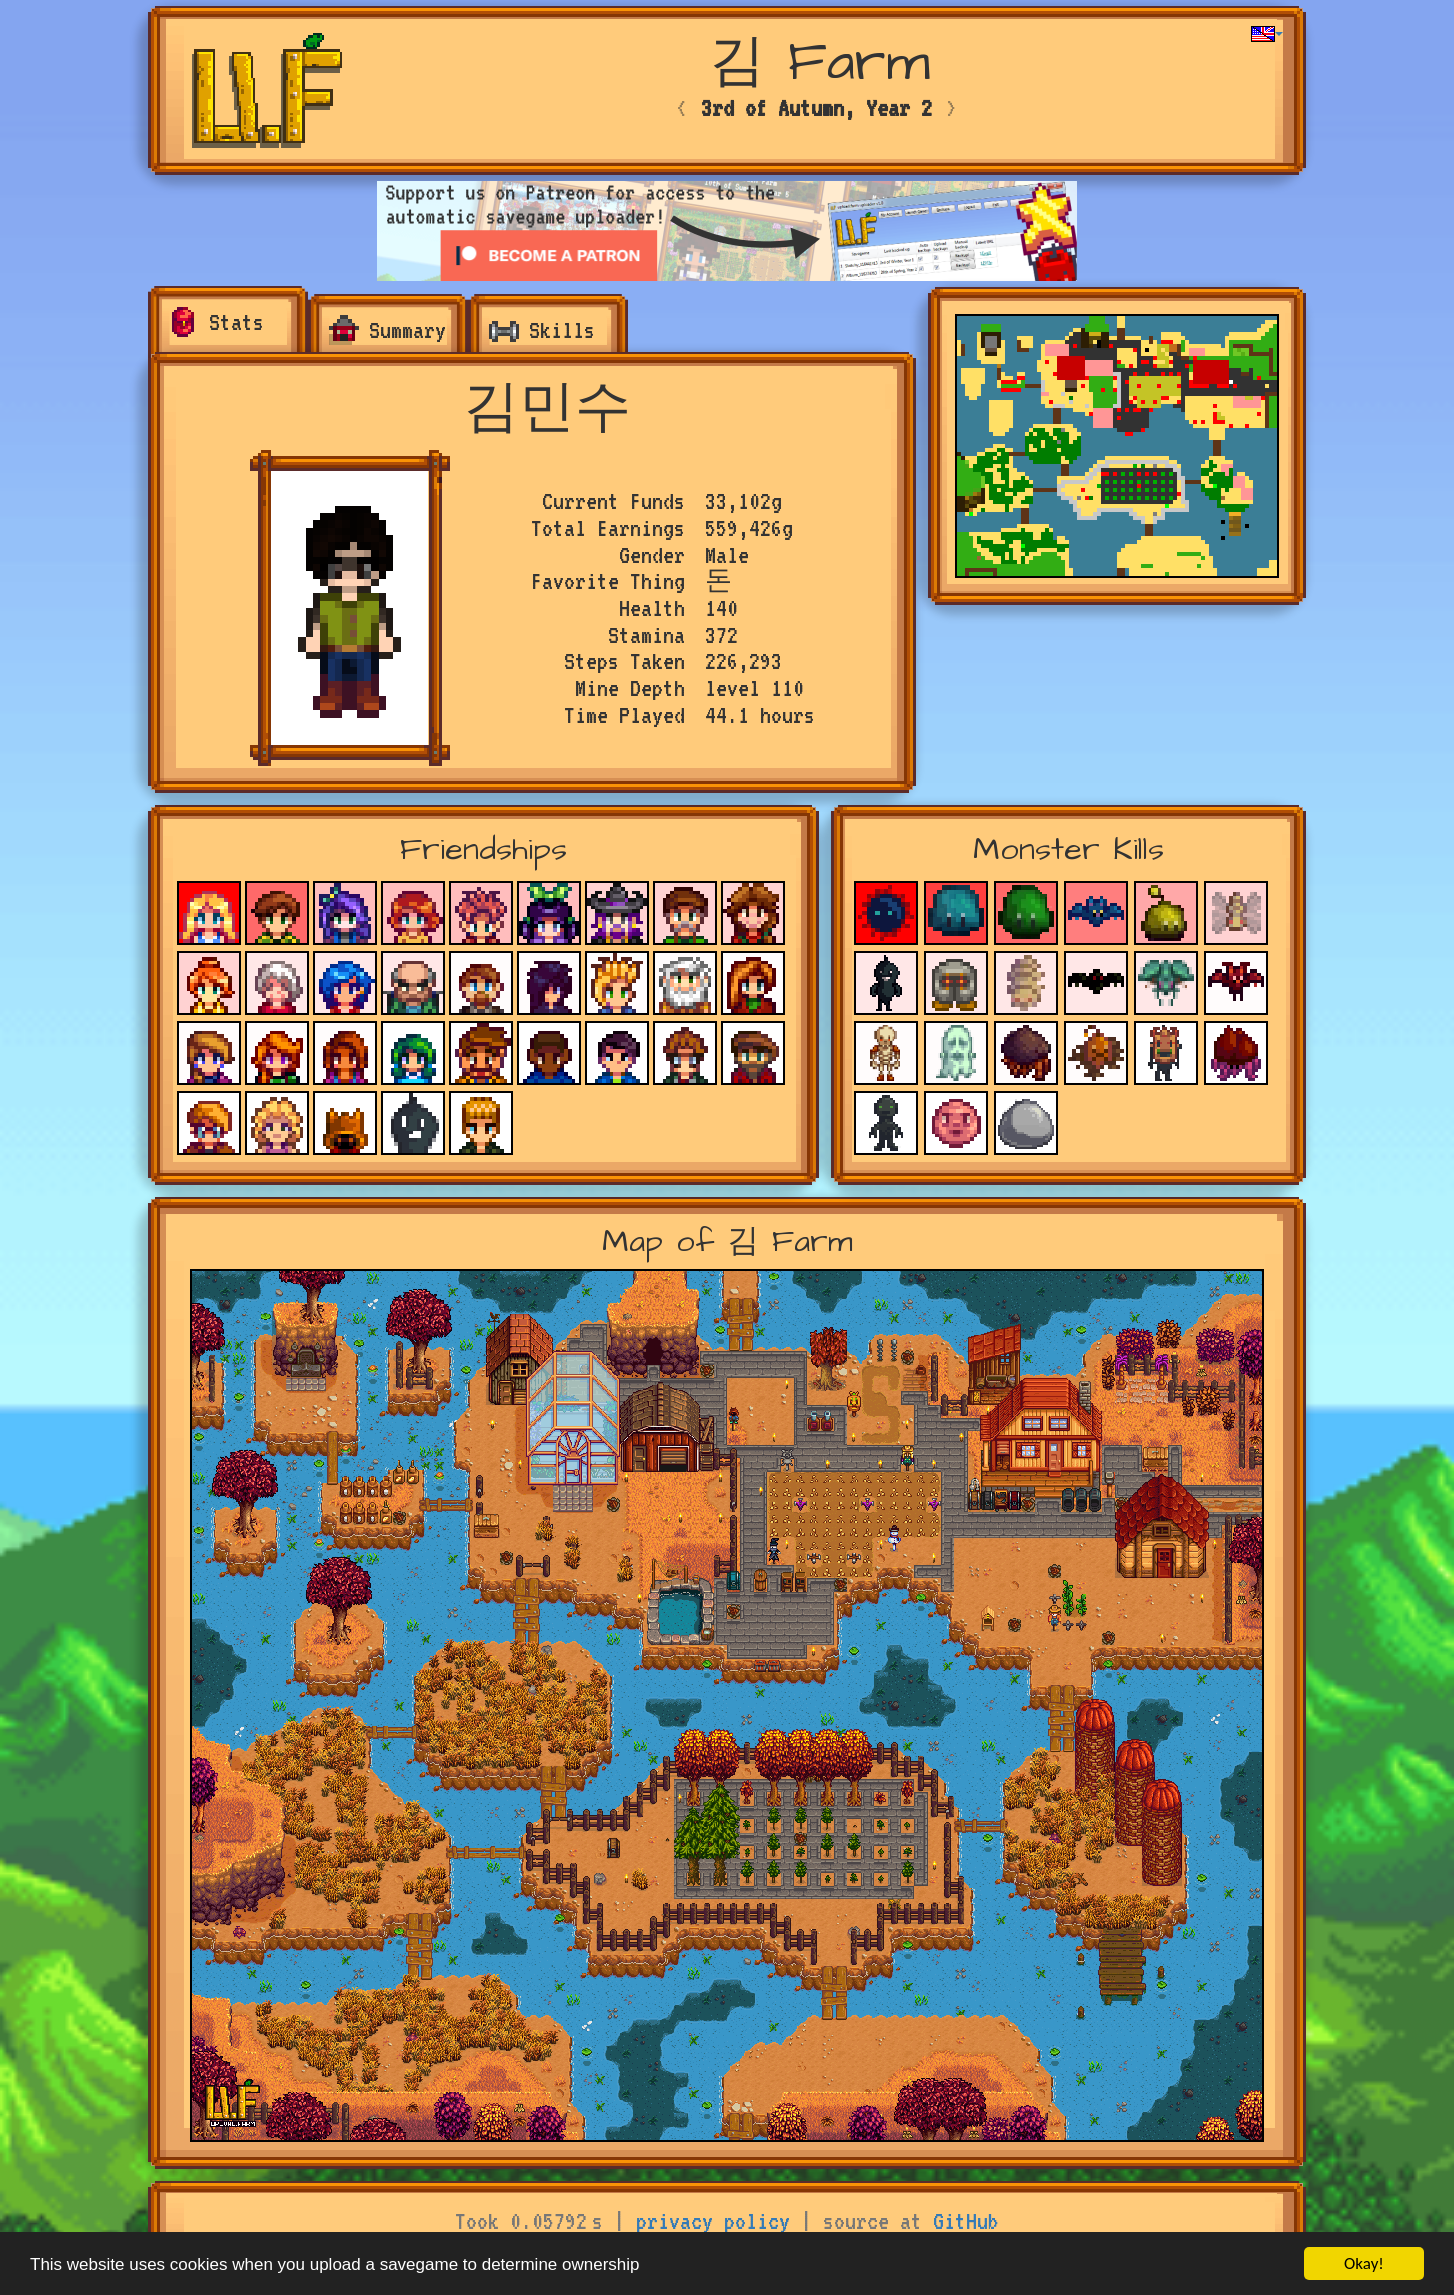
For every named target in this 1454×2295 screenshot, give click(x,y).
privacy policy (713, 2221)
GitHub (966, 2221)
